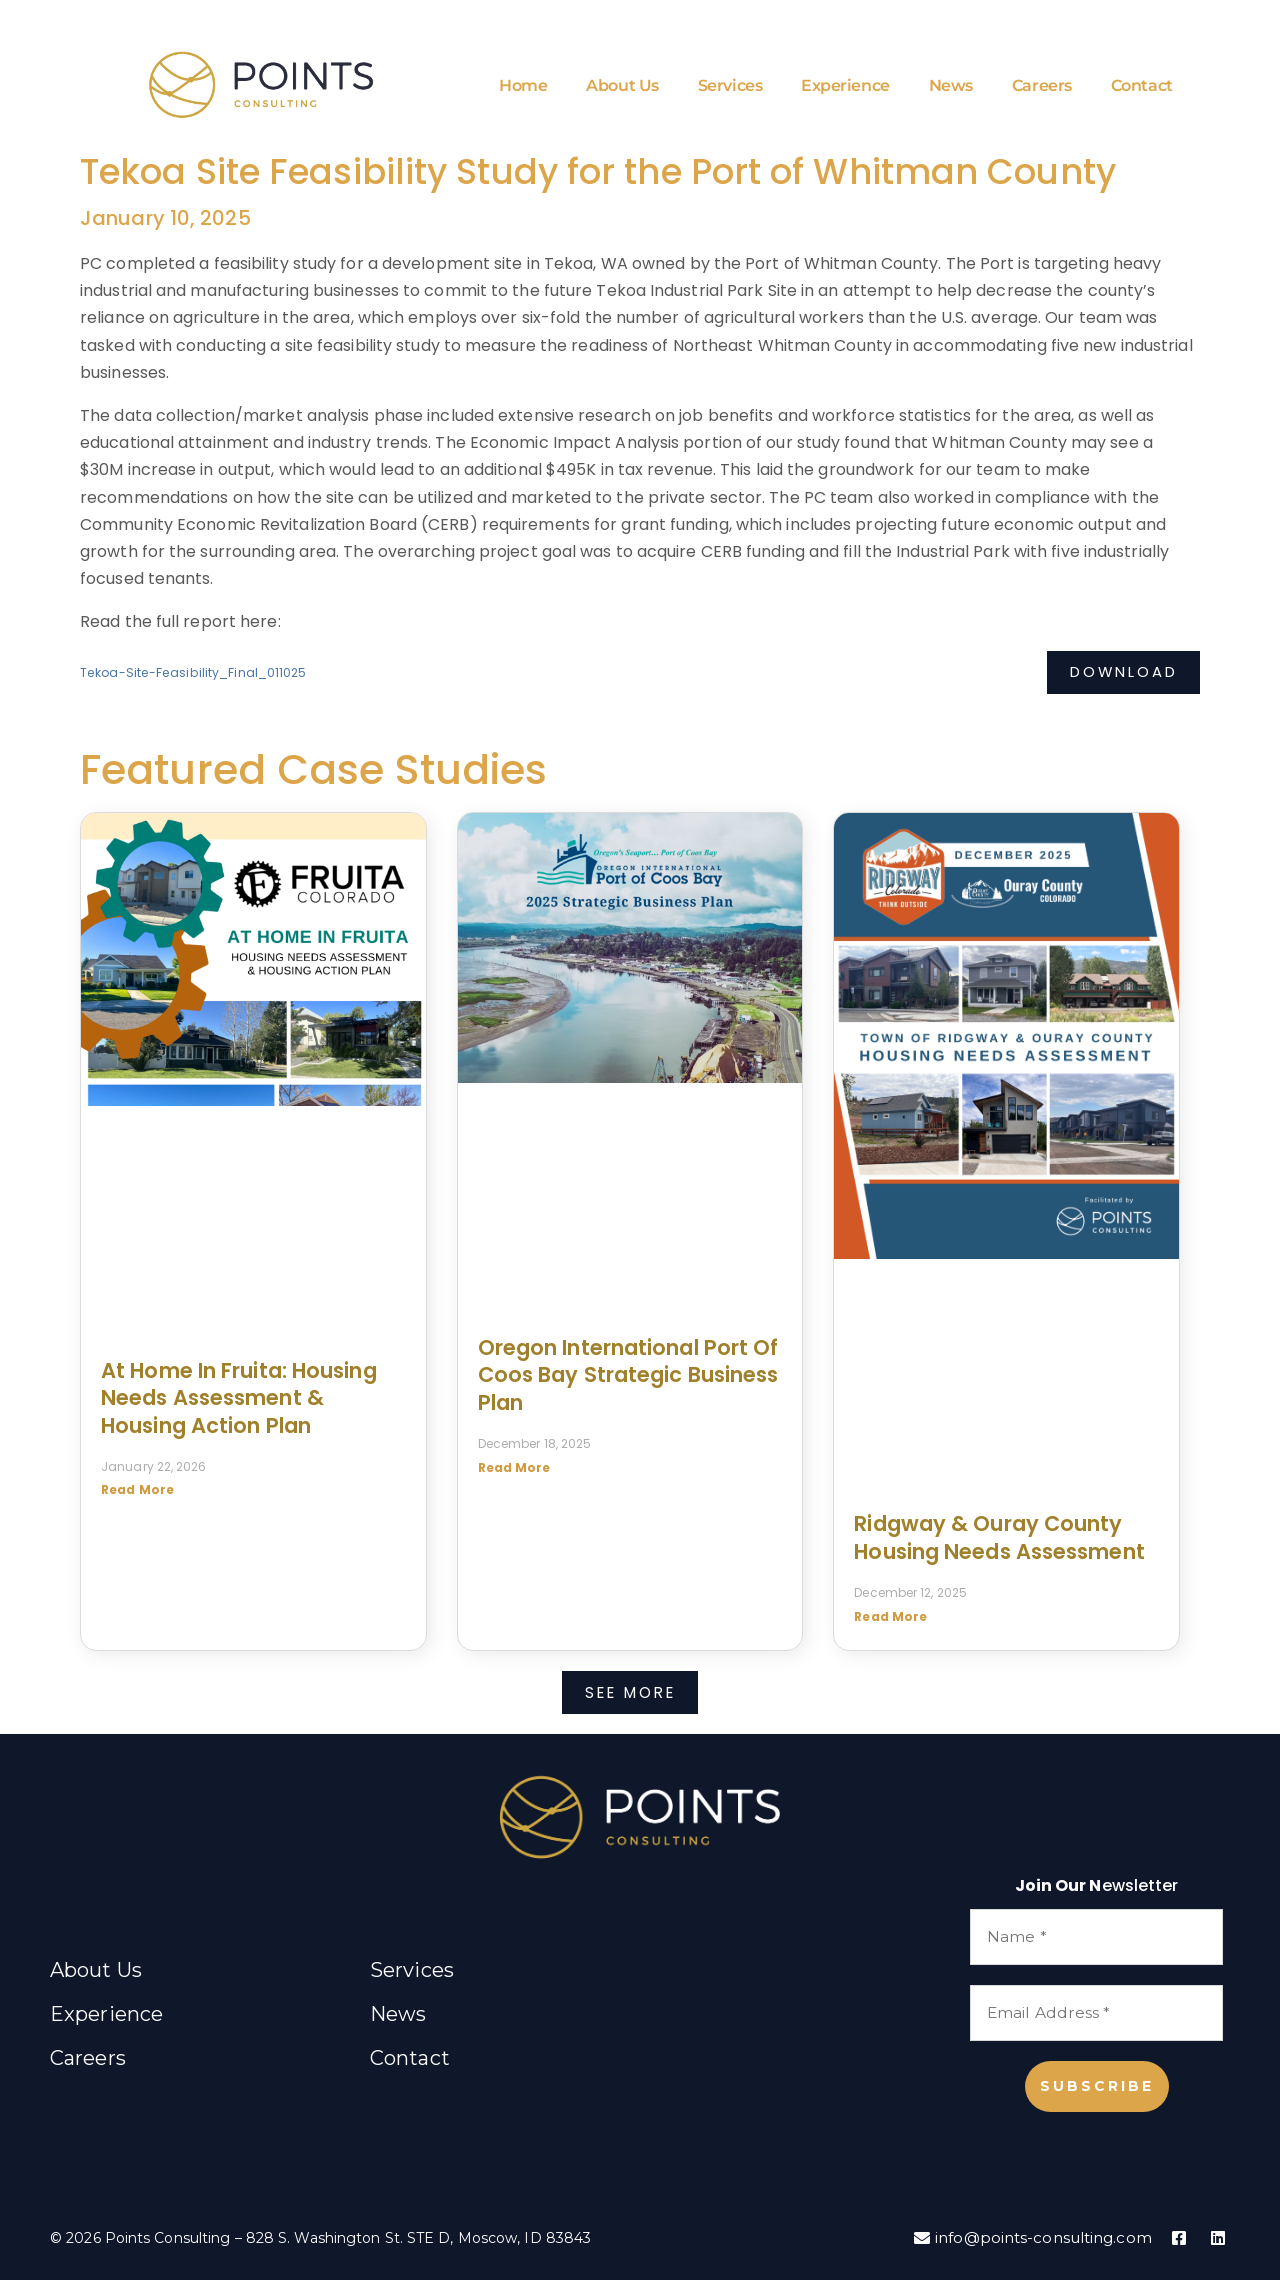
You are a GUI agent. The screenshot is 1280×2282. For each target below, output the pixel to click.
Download (1120, 675)
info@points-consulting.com (1027, 2240)
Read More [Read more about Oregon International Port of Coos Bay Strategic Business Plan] (514, 1470)
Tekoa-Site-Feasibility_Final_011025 (196, 676)
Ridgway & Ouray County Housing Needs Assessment (999, 1541)
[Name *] (1096, 1939)
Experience (845, 87)
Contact (1141, 87)
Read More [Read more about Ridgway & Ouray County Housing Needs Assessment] (890, 1619)
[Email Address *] (1096, 2015)
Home (522, 87)
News (950, 87)
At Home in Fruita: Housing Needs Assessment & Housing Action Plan (239, 1401)
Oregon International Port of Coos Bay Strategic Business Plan (628, 1378)
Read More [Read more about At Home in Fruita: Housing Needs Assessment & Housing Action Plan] (137, 1493)
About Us (622, 87)
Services (729, 87)
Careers (1041, 87)
